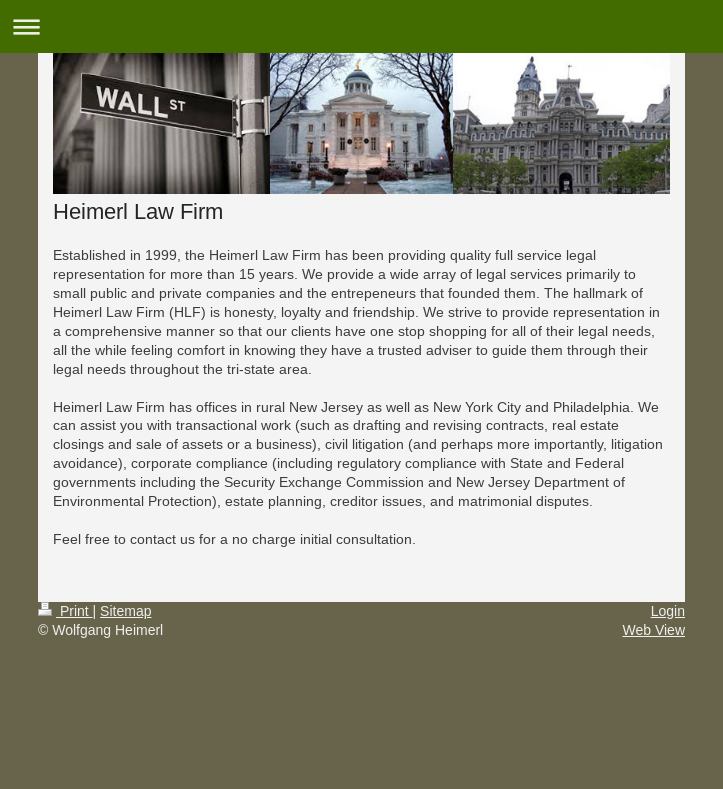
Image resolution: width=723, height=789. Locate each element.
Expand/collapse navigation (361, 26)
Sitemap (125, 611)
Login (668, 611)
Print (65, 611)
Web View (653, 630)
